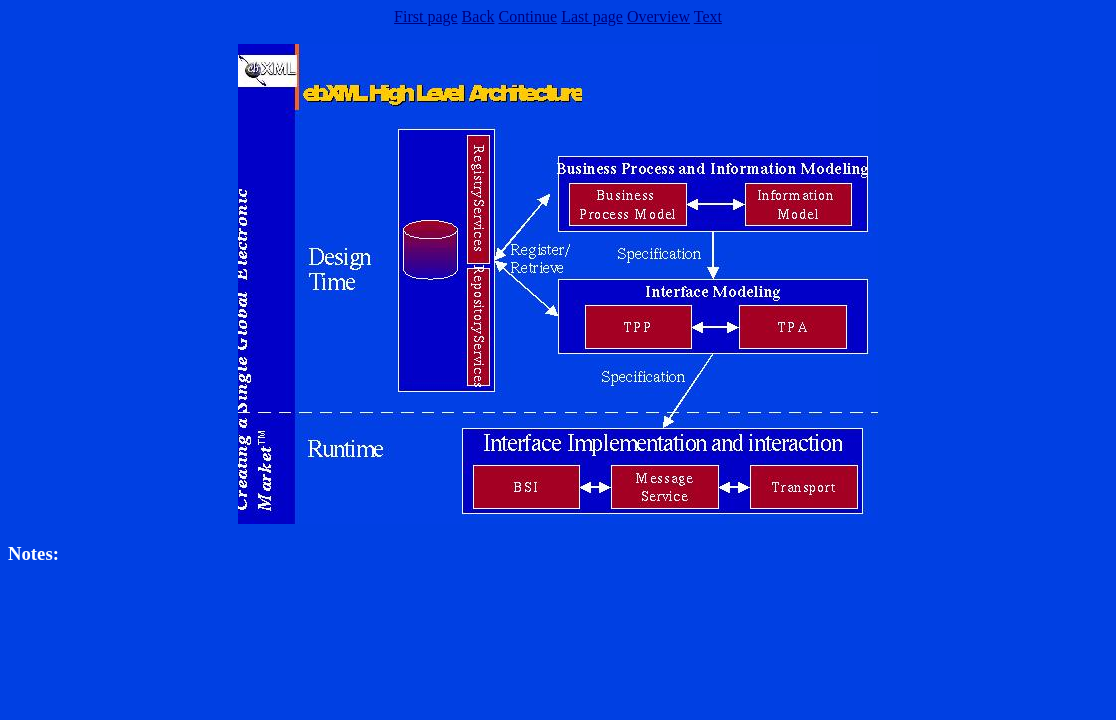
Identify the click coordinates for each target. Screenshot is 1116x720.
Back (478, 16)
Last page (592, 16)
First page (426, 16)
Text (708, 16)
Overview (658, 16)
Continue (527, 16)
